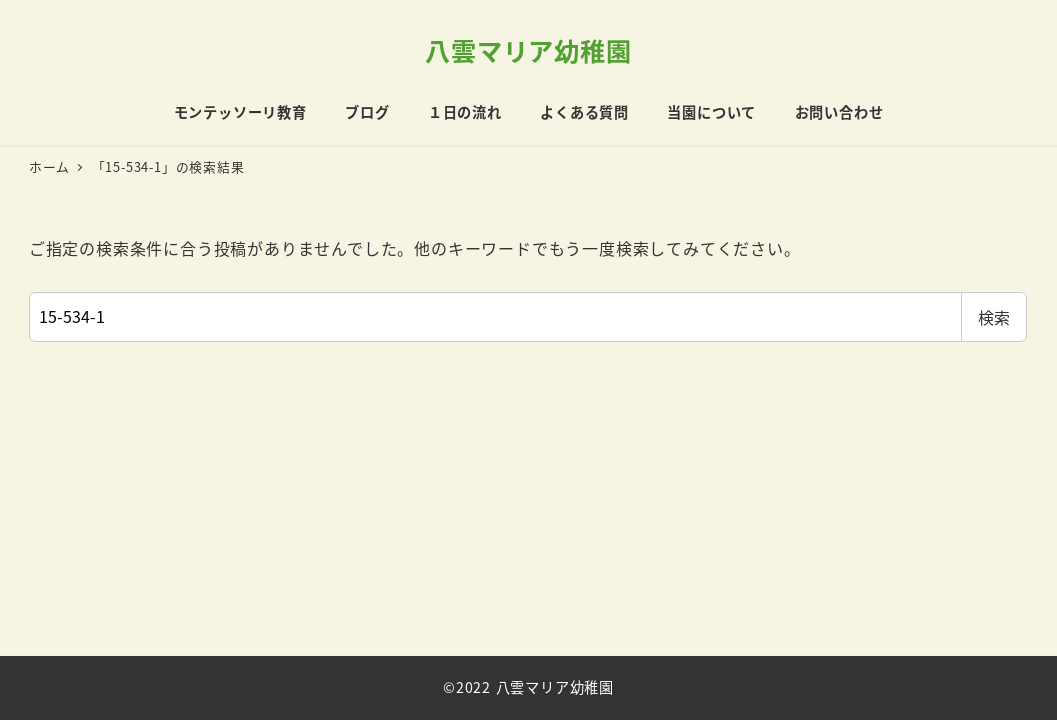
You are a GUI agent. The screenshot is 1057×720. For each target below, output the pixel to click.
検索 (994, 317)
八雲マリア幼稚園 (528, 50)
